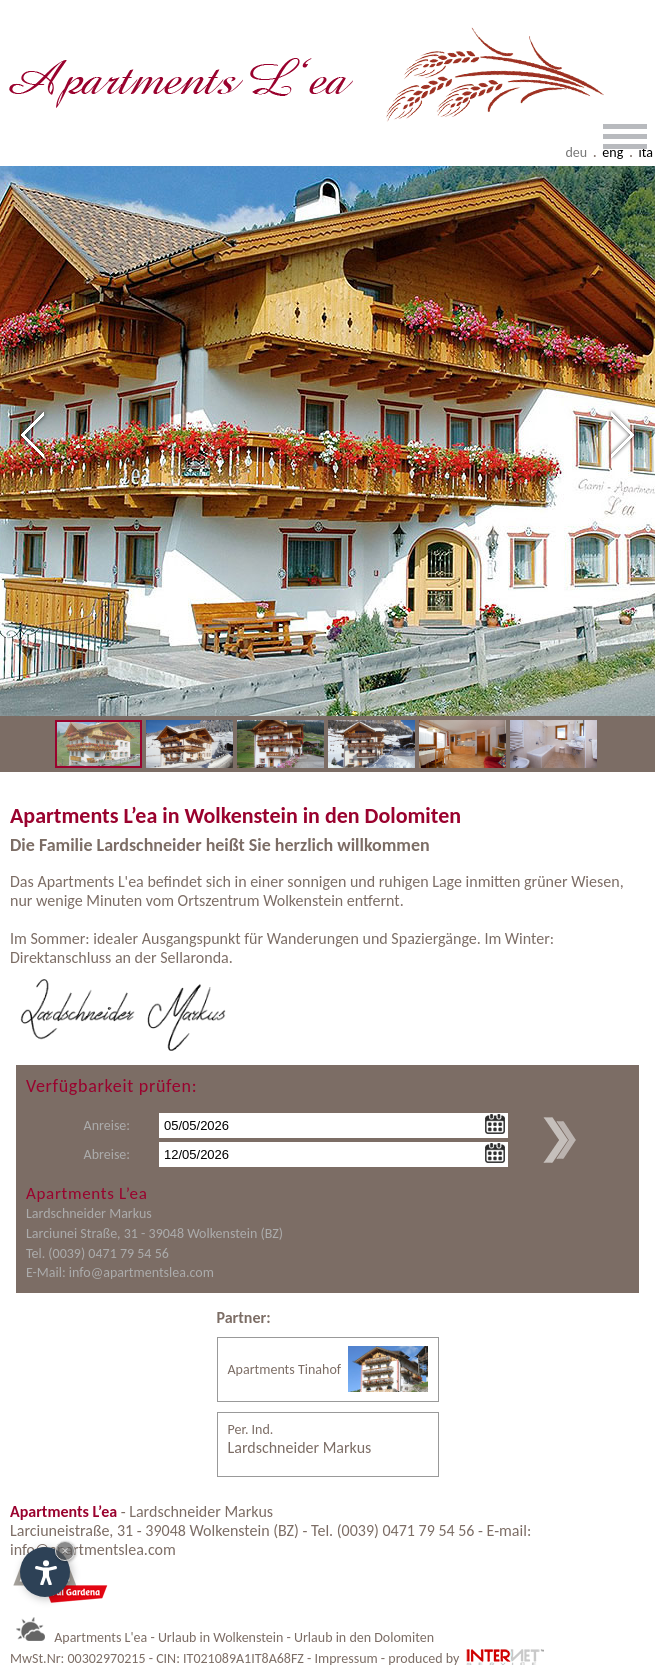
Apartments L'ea (100, 1637)
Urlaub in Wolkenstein (220, 1637)
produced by (467, 1658)
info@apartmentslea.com (141, 1272)
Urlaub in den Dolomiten (364, 1637)
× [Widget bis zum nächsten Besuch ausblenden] (65, 1550)
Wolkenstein (303, 900)
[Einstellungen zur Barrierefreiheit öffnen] (45, 1572)
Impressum (345, 1658)
